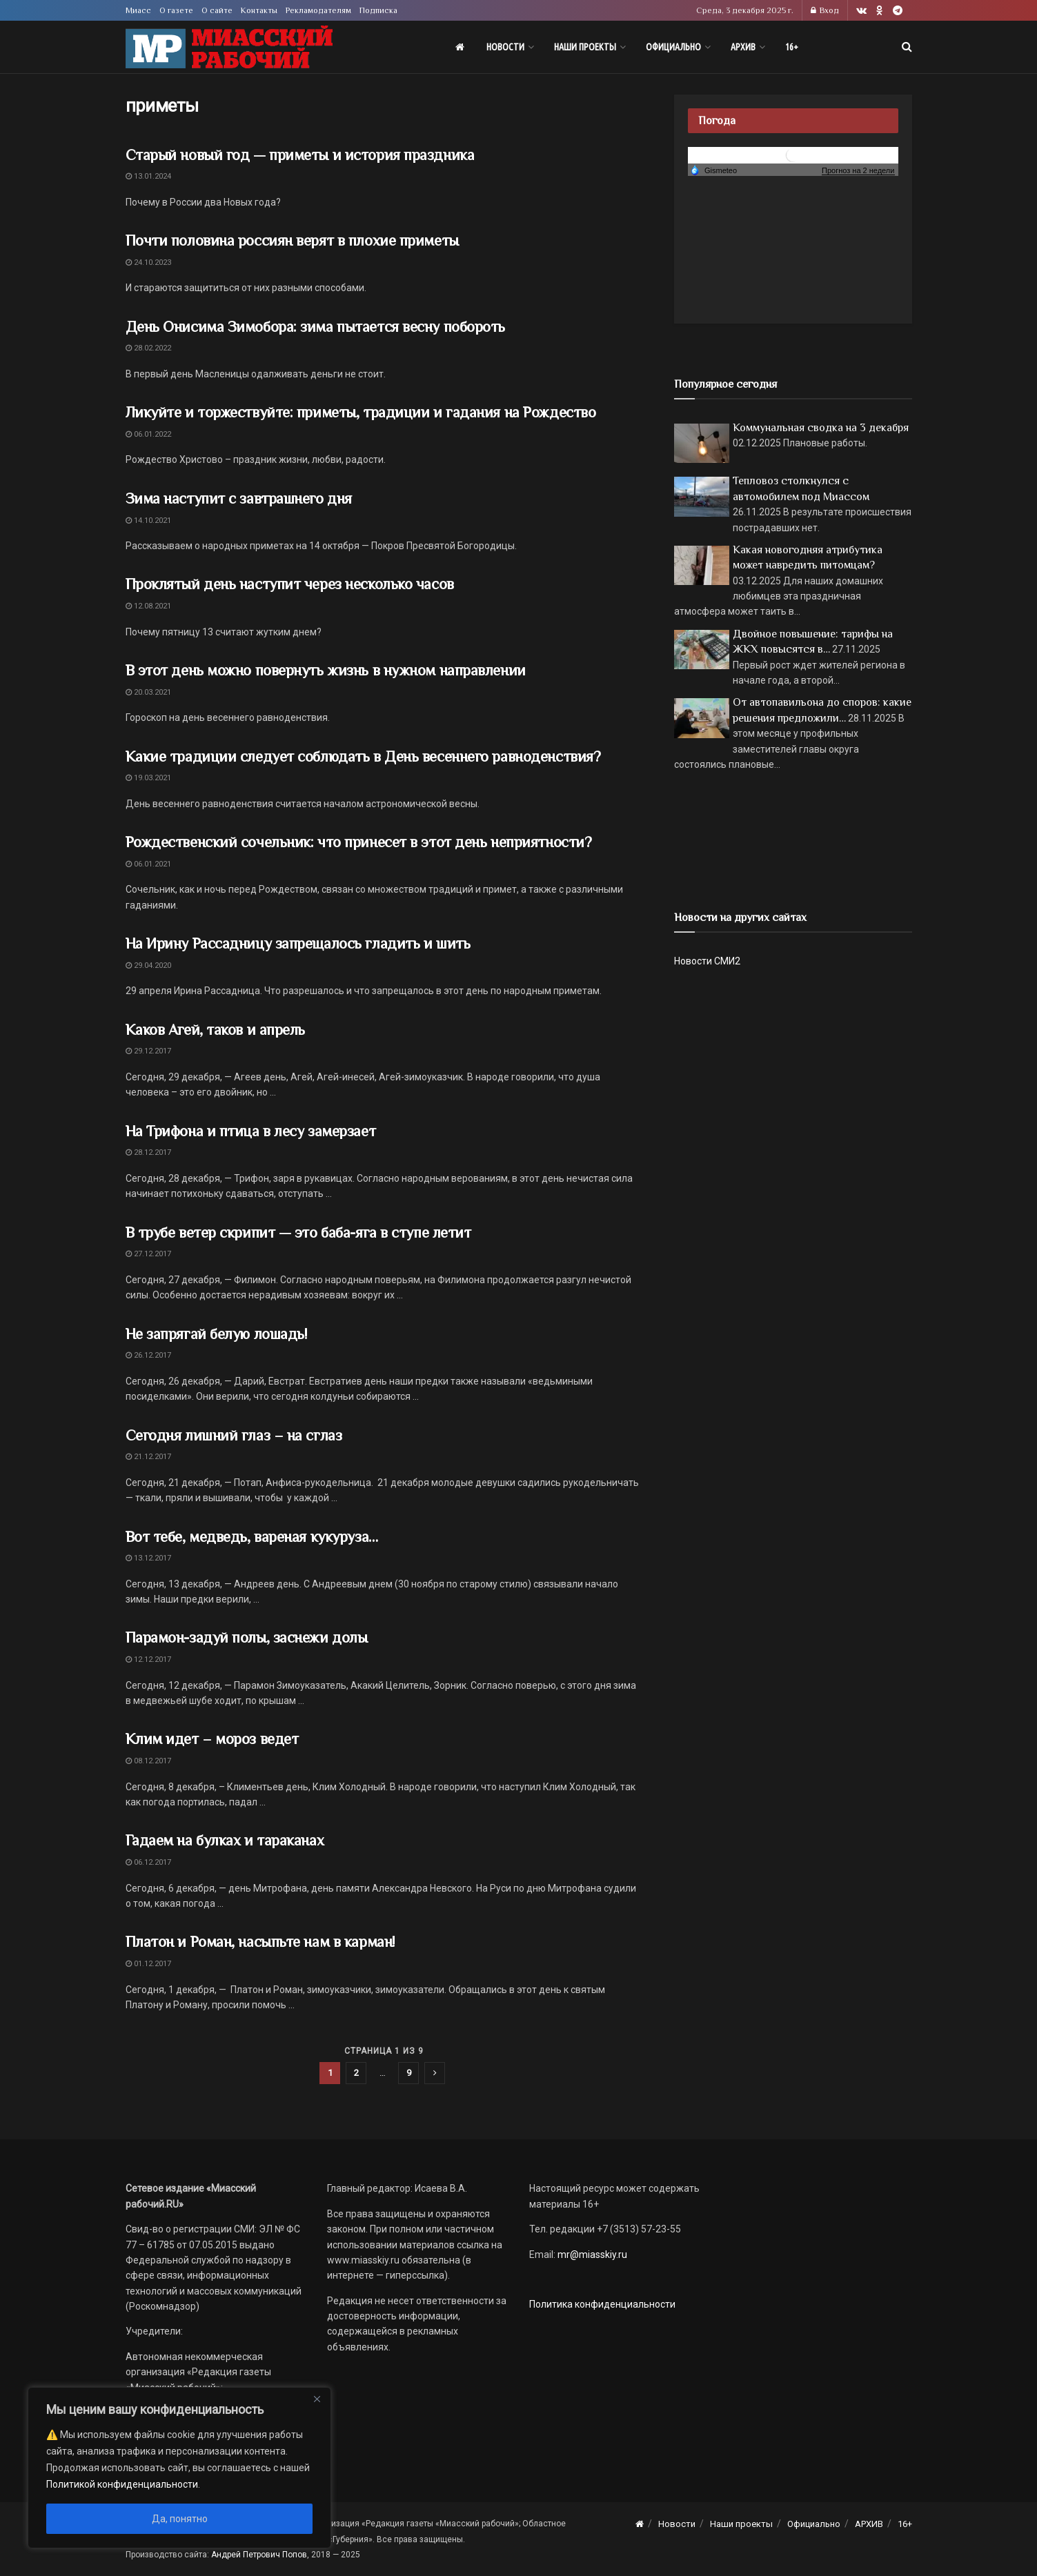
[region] (179, 2467)
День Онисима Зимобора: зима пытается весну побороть (316, 326)
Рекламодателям (318, 10)
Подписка (378, 10)
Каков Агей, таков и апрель (216, 1029)
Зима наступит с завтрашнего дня (239, 498)
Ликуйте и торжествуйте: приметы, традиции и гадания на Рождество (361, 412)
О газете (176, 10)
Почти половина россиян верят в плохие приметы (292, 240)
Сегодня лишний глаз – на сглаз (234, 1435)
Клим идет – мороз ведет (212, 1738)
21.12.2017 (148, 1456)
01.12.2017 (148, 1963)
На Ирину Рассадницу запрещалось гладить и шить (298, 943)
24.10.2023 (148, 262)
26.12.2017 (148, 1355)
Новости (505, 46)
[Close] (316, 2398)
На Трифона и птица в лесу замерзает (251, 1131)
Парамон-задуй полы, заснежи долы (247, 1637)
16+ (791, 46)
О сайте (217, 10)
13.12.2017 (148, 1558)
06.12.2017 (148, 1862)
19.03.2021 (148, 777)
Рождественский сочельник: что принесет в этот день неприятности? (359, 842)
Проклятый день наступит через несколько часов (290, 584)
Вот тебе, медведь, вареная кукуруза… (252, 1536)
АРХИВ (743, 46)
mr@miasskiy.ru (591, 2254)
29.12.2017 (148, 1051)
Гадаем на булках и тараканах (225, 1840)
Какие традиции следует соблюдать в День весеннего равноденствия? (363, 756)
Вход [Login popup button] (825, 10)
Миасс (138, 10)
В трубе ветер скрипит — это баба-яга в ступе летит (298, 1232)
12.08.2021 (148, 606)
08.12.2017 (148, 1760)
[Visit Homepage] (229, 47)
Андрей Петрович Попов (259, 2554)
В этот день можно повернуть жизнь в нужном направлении (326, 670)
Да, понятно (180, 2518)
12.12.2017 (148, 1659)
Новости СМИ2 (707, 961)
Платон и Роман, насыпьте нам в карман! (260, 1941)
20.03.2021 (148, 692)
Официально (673, 46)
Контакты (259, 10)
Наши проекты (585, 46)
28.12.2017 (148, 1152)
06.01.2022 (148, 434)
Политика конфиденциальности (602, 2304)
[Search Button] (907, 47)
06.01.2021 (148, 864)
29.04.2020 (148, 965)
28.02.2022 (148, 348)
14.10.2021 (148, 520)
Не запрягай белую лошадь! (216, 1334)
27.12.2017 (148, 1253)
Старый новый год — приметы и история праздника (300, 155)
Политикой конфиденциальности (122, 2484)
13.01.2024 (148, 176)
